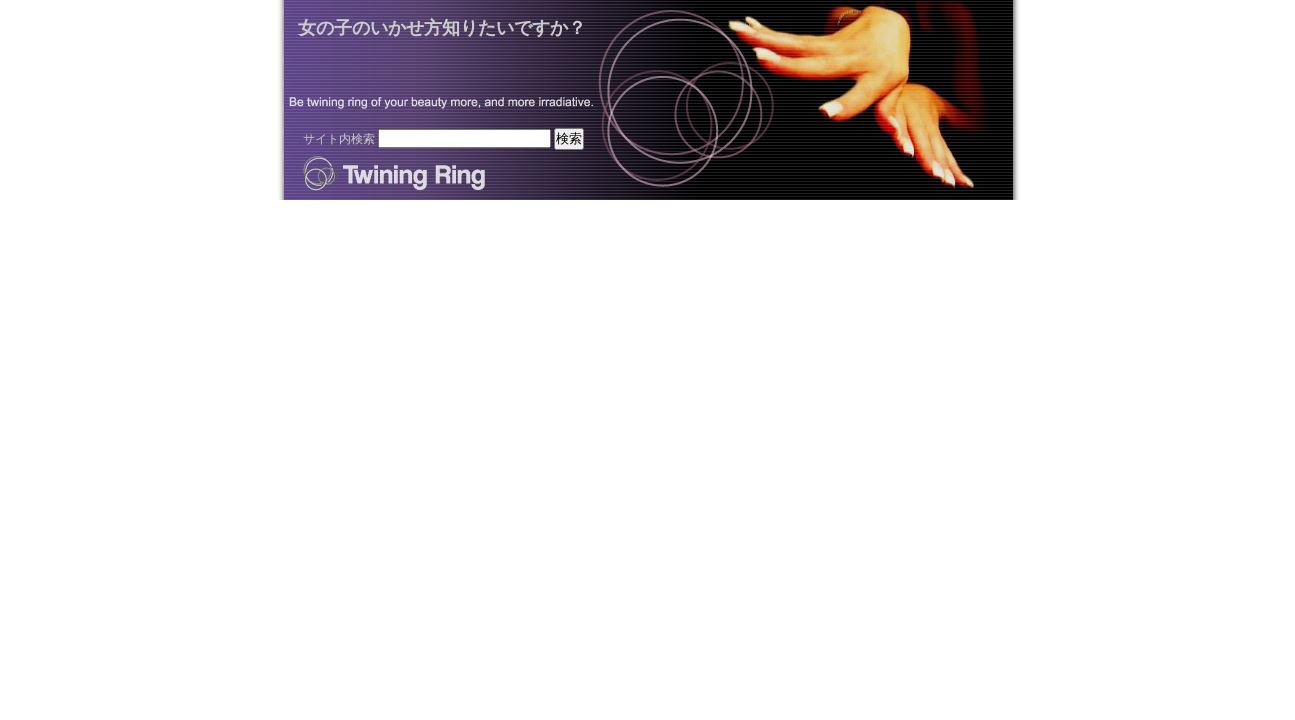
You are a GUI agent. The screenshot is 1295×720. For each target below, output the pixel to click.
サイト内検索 (339, 139)
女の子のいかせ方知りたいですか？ (442, 28)
